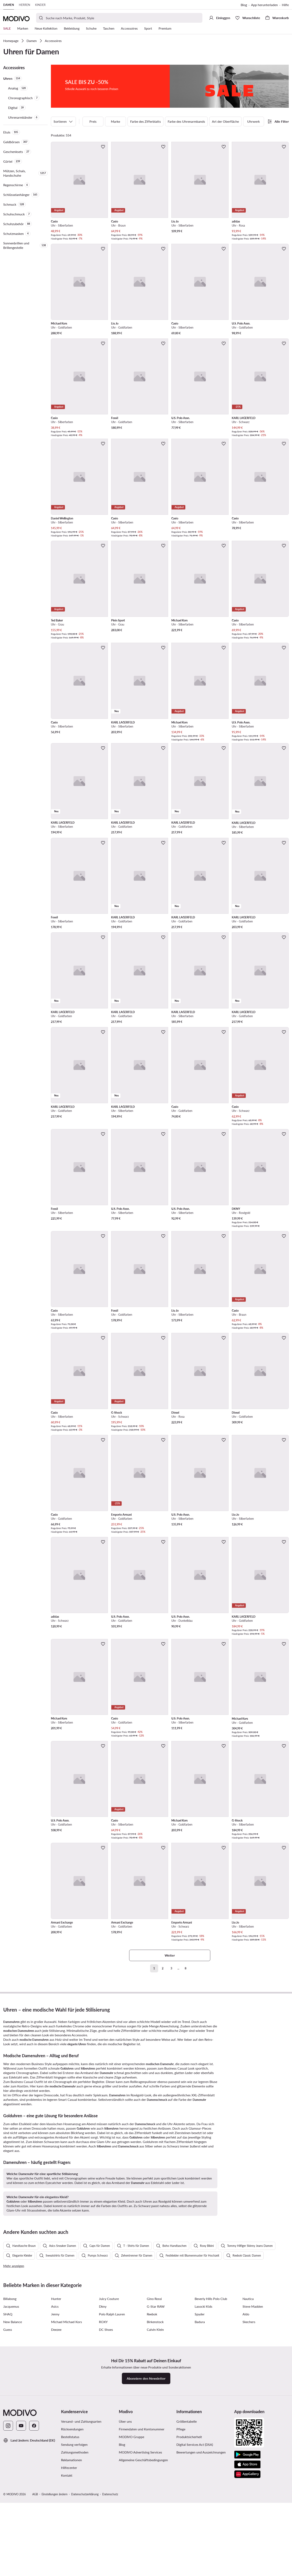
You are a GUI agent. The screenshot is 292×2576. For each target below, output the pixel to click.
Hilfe (285, 5)
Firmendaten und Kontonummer (141, 2535)
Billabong (9, 2405)
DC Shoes (106, 2435)
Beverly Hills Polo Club (211, 2405)
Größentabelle (186, 2527)
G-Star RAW (156, 2412)
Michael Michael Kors (66, 2428)
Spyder (200, 2420)
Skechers (249, 2428)
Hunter (56, 2405)
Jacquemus (11, 2412)
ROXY (103, 2428)
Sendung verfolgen (74, 2550)
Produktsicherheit (189, 2543)
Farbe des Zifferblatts (145, 121)
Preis (93, 121)
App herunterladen (264, 5)
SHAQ (7, 2420)
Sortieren (63, 121)
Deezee (56, 2435)
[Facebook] (34, 2532)
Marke (115, 121)
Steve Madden (253, 2412)
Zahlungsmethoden (74, 2558)
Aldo (246, 2420)
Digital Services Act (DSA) (194, 2550)
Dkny (102, 2412)
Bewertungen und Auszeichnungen (201, 2558)
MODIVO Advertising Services (140, 2558)
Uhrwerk (253, 121)
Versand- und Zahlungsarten (81, 2527)
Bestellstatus (70, 2543)
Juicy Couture (109, 2405)
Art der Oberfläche (225, 121)
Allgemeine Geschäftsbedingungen (143, 2566)
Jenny (55, 2420)
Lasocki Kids (203, 2412)
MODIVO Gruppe (131, 2543)
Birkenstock (155, 2428)
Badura (200, 2428)
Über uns (125, 2527)
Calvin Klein (155, 2435)
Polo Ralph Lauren (112, 2420)
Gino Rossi (154, 2405)
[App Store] (247, 2570)
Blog (244, 5)
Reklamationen (71, 2566)
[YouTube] (21, 2532)
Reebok (152, 2420)
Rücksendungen (72, 2535)
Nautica (248, 2405)
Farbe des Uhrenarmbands (186, 121)
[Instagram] (8, 2532)
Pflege (180, 2535)
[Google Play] (247, 2561)
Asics (55, 2412)
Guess (7, 2435)
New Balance (12, 2428)
